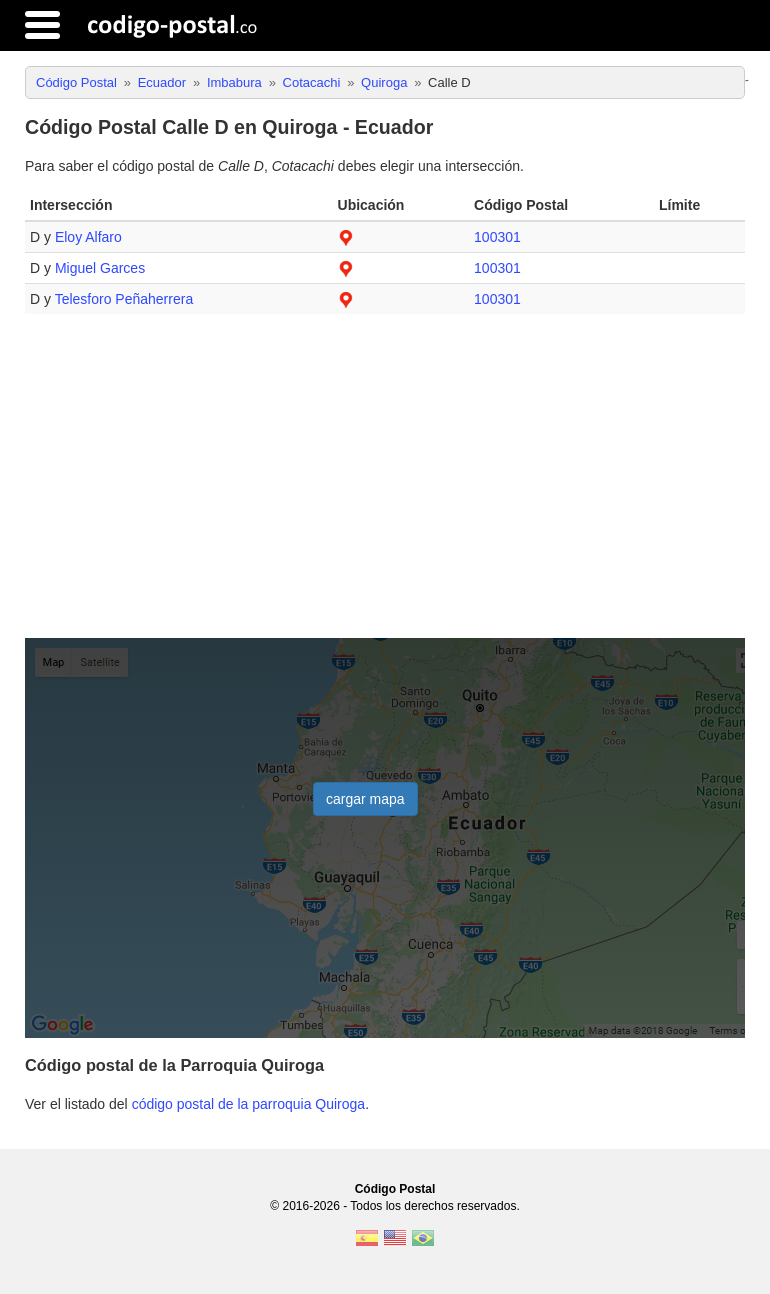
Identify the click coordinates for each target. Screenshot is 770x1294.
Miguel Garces (100, 268)
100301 (497, 237)
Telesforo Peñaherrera (124, 299)
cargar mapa (365, 799)
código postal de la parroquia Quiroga (249, 1104)
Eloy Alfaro (88, 237)
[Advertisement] (385, 484)
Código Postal (395, 1189)
